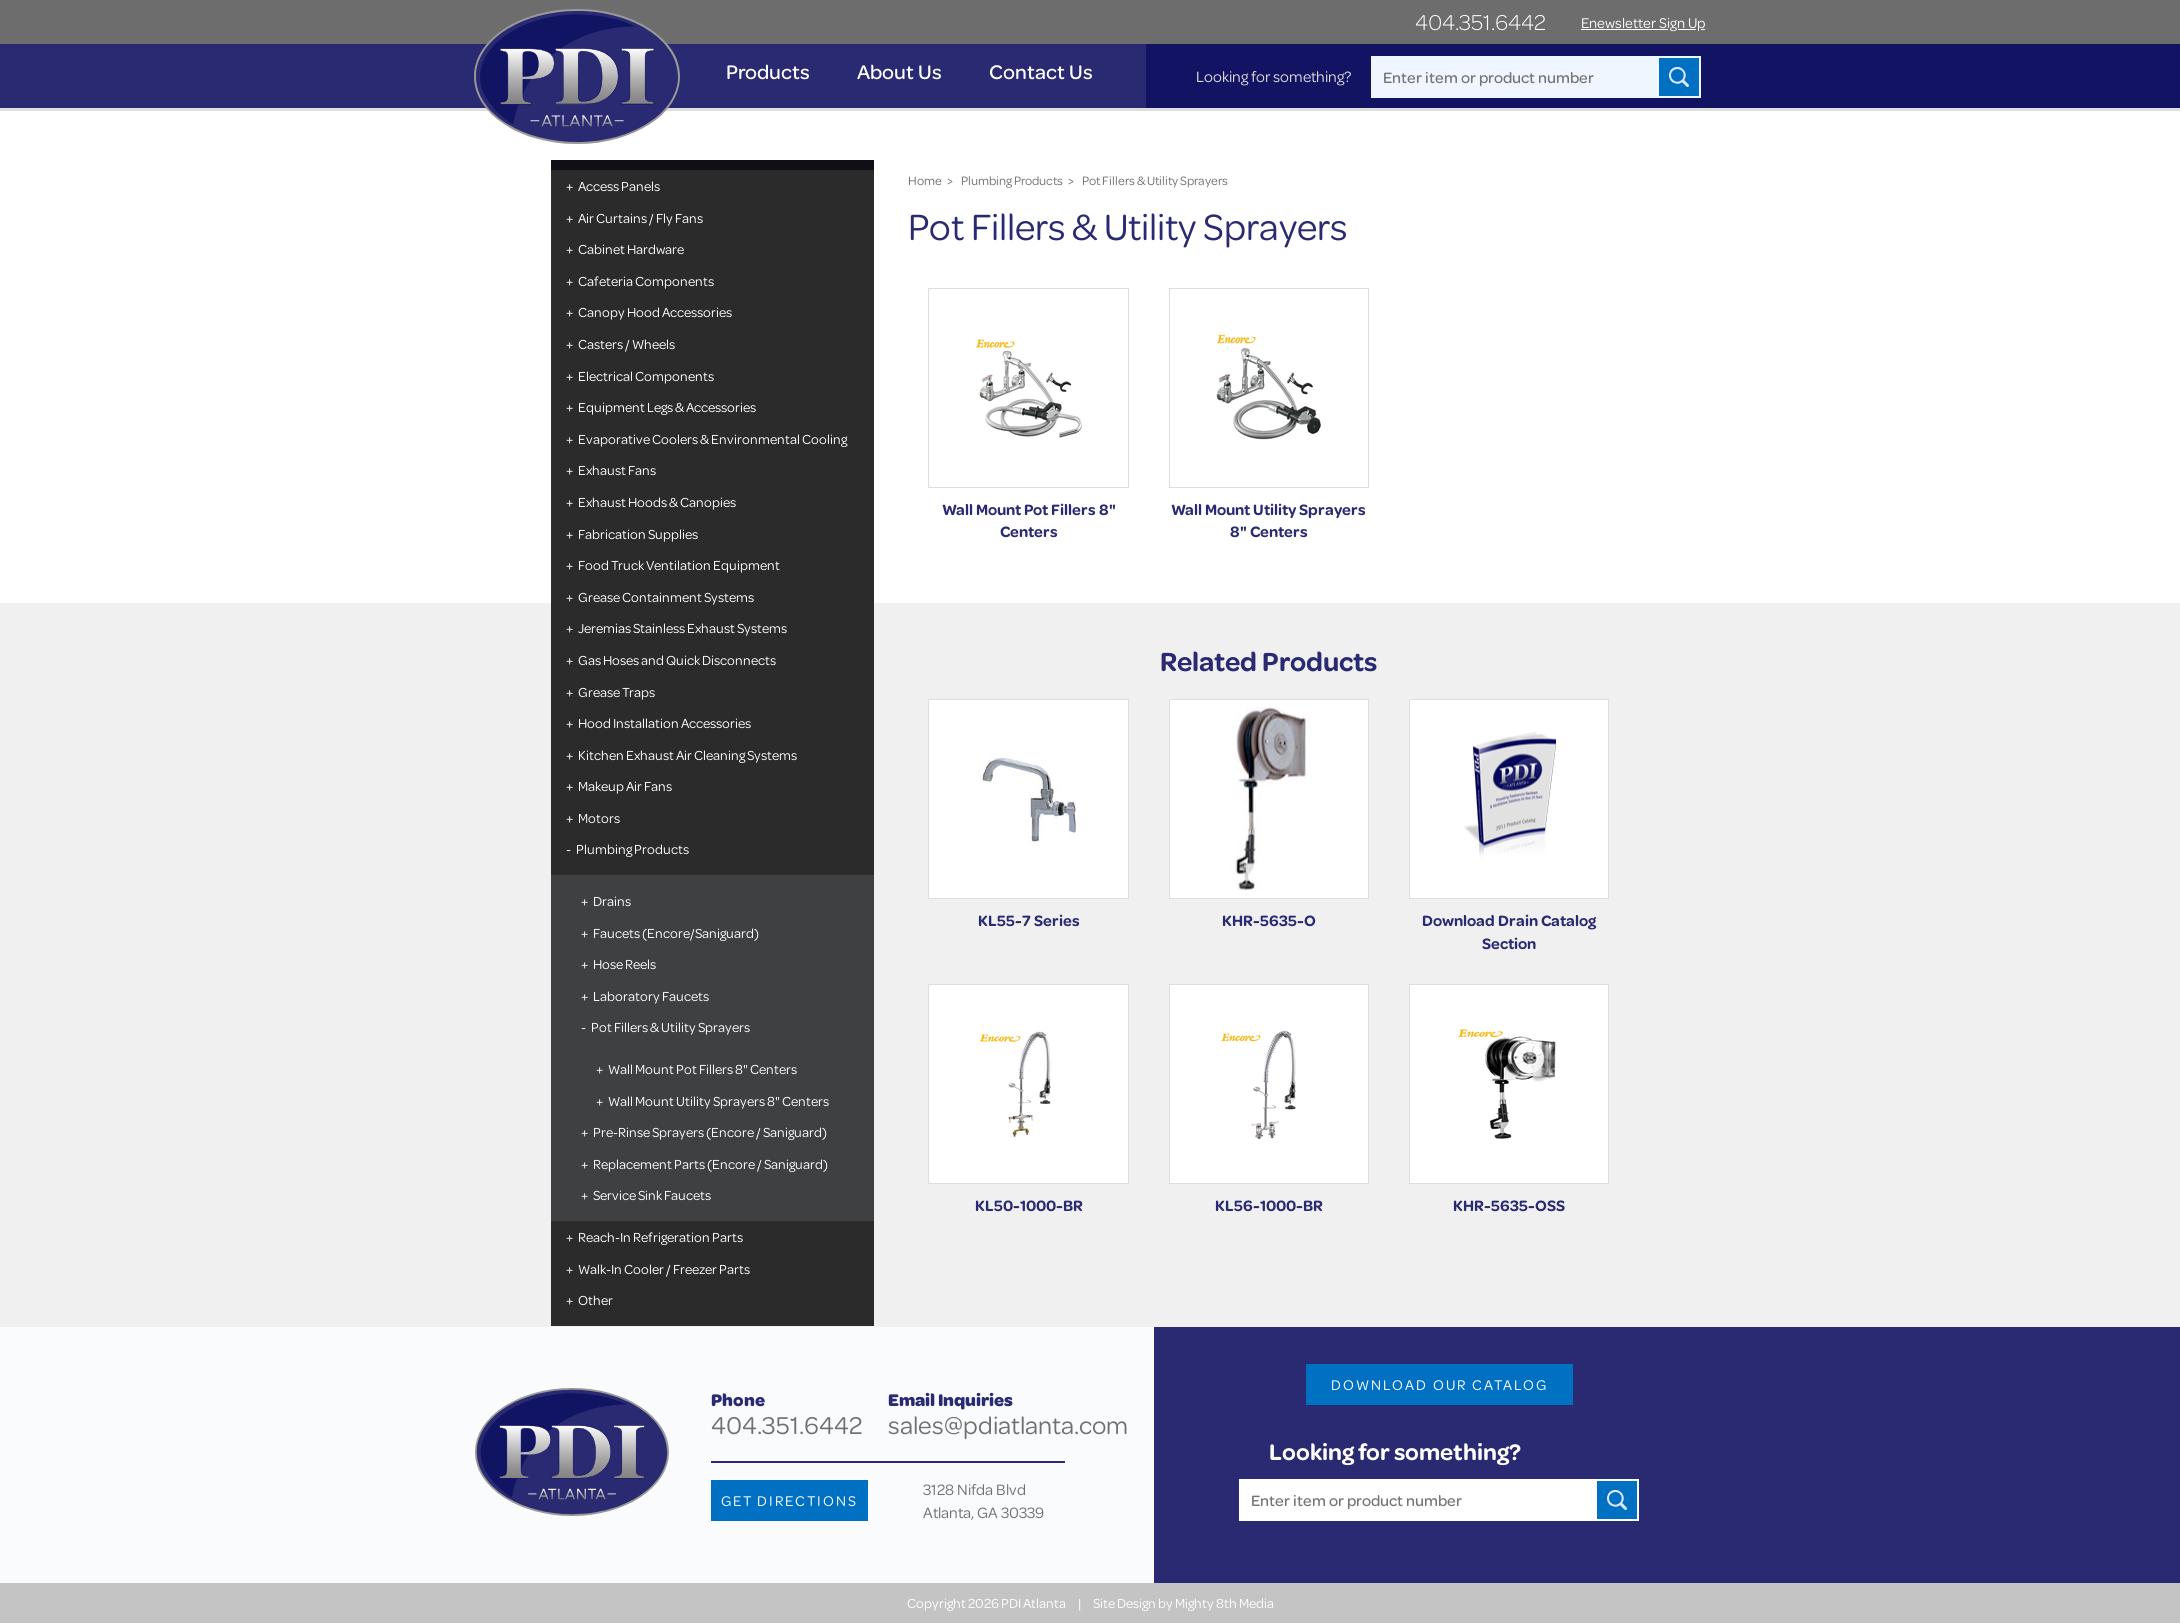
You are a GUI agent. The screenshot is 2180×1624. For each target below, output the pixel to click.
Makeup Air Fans (624, 785)
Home (925, 180)
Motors (598, 817)
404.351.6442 (1480, 21)
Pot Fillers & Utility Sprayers (669, 1026)
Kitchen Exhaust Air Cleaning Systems (686, 754)
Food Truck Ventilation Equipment (678, 564)
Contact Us (1042, 71)
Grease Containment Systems (665, 596)
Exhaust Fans (616, 469)
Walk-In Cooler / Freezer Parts (663, 1268)
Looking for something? (1272, 76)
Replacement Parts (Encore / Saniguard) (709, 1163)
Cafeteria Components (645, 280)
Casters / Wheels (625, 343)
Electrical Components (645, 375)
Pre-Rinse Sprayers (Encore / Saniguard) (709, 1131)
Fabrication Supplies (637, 533)
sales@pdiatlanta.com (1008, 1425)
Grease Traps (615, 691)
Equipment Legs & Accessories (666, 406)
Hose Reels (623, 963)
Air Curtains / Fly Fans (639, 217)
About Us (900, 71)
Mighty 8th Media (1224, 1603)
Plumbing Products (631, 848)
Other (594, 1299)
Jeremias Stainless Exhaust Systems (681, 627)
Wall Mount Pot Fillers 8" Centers (701, 1068)
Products (769, 71)
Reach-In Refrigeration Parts (659, 1236)
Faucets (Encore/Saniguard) (675, 932)
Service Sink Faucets (651, 1194)
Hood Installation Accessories (663, 722)
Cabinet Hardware (630, 248)
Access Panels (618, 185)
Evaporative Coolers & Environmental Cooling (711, 438)
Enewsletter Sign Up (1643, 22)
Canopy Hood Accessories (654, 311)
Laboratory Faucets (650, 995)
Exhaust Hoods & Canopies (656, 501)
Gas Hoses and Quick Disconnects (676, 659)
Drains (611, 900)
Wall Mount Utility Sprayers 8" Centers (717, 1100)
